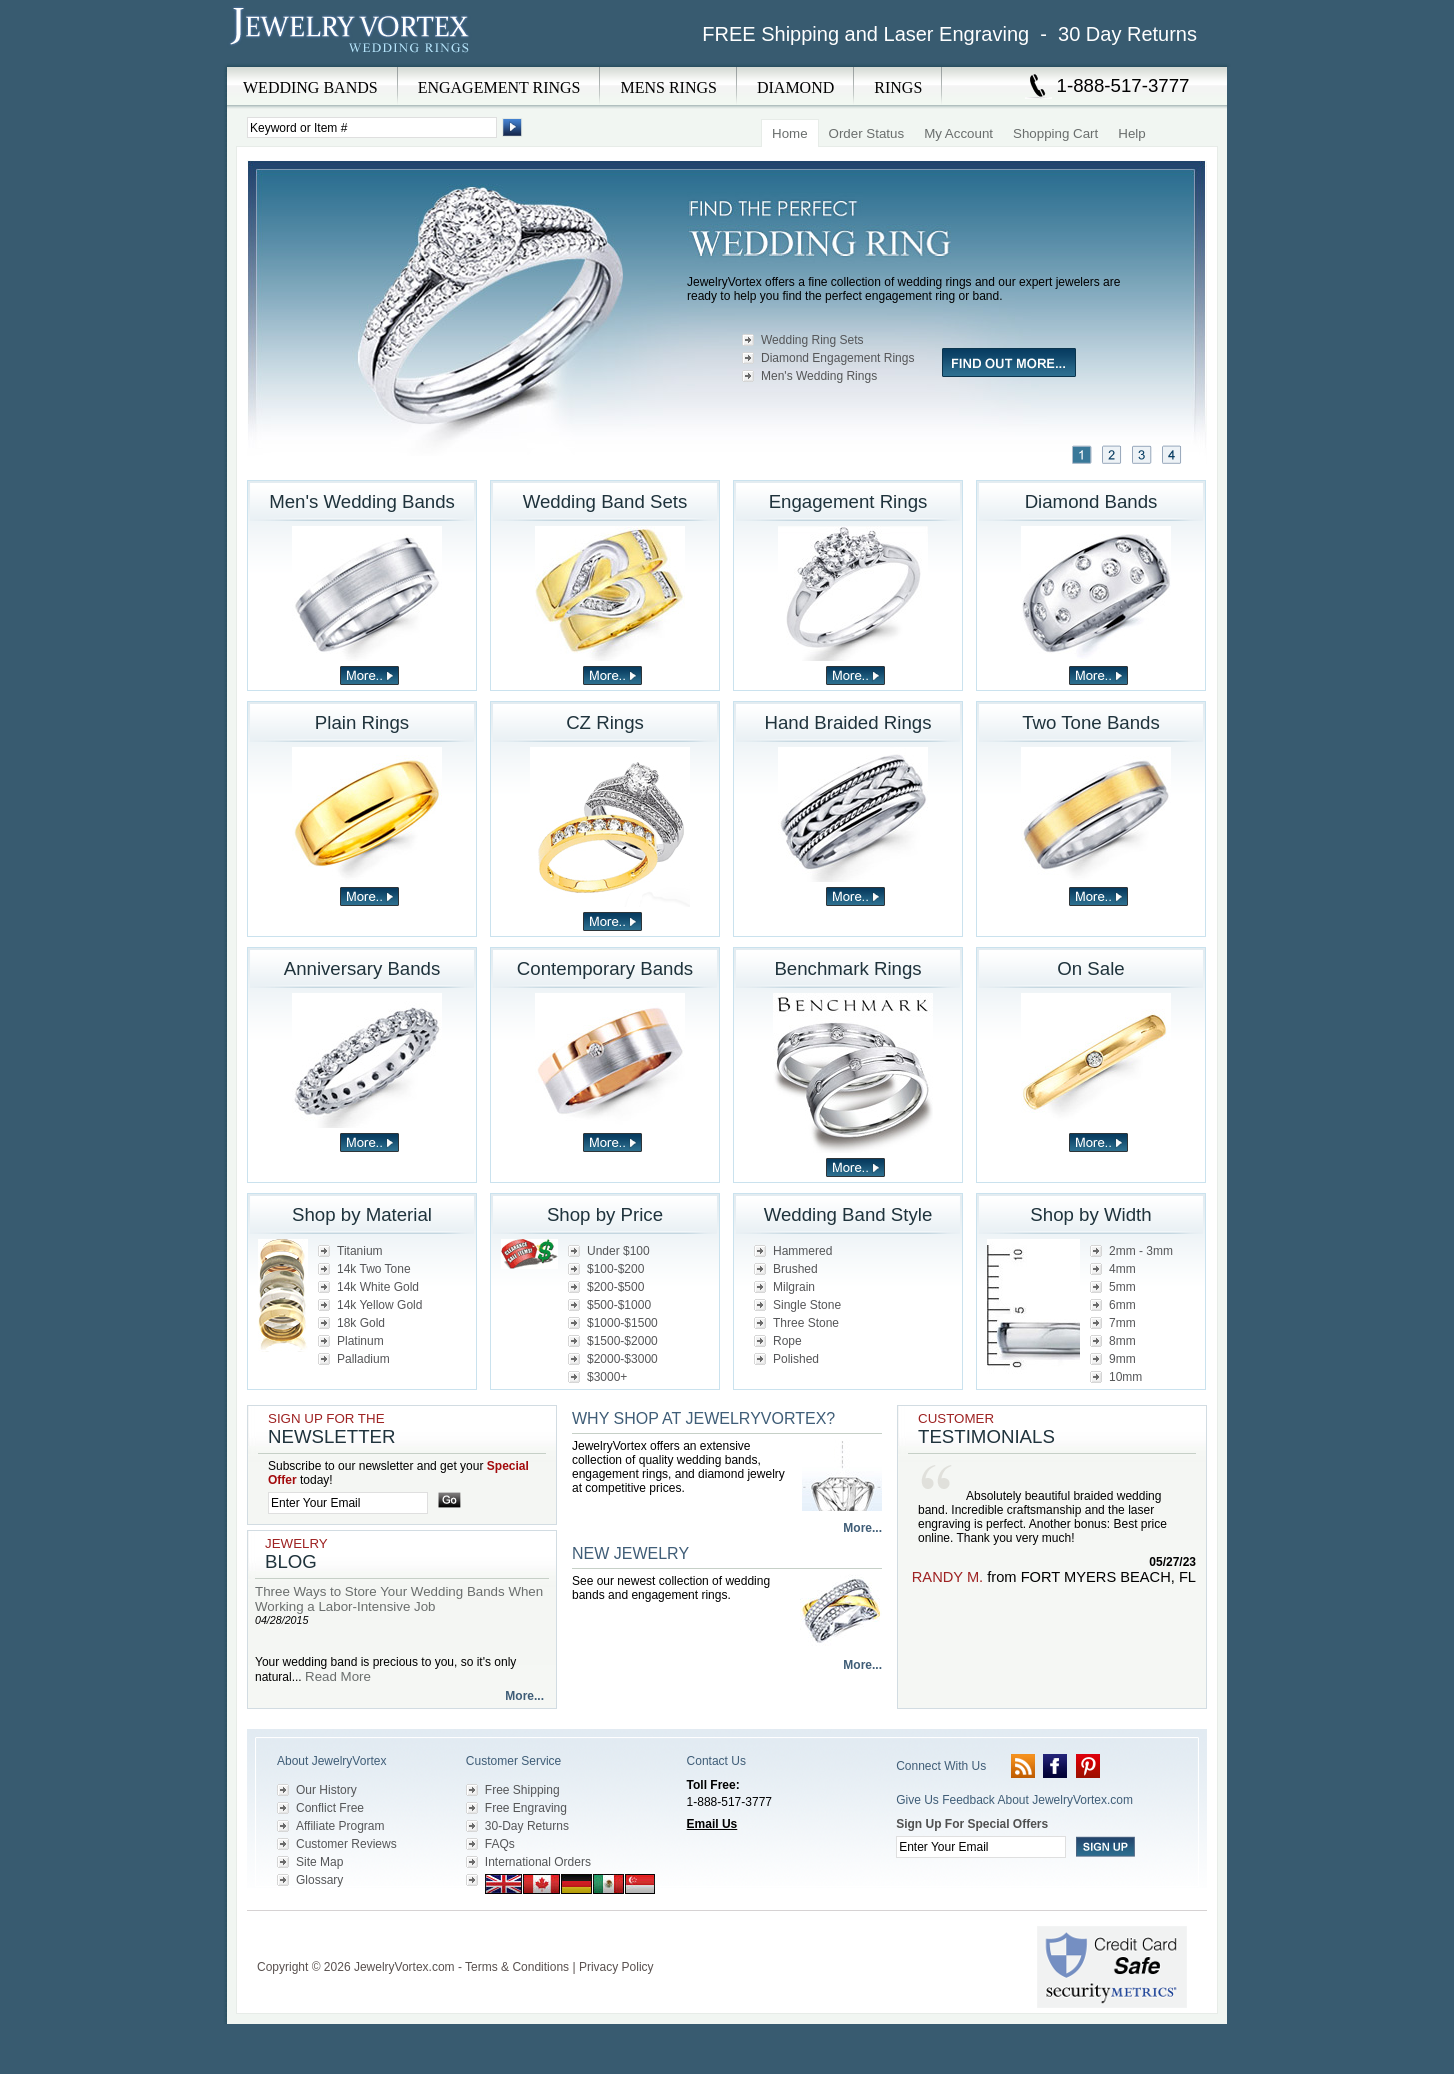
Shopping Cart (1055, 133)
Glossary (319, 1880)
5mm (1122, 1287)
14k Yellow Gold (379, 1305)
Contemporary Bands (605, 968)
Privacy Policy (616, 1967)
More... (524, 1696)
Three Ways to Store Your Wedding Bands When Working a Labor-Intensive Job (399, 1599)
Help (1131, 133)
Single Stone (807, 1305)
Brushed (795, 1269)
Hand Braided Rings (848, 722)
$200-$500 (615, 1287)
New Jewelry (630, 1553)
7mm (1122, 1323)
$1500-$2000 (622, 1341)
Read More (338, 1676)
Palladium (363, 1359)
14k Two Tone (374, 1269)
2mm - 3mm (1141, 1251)
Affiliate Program (340, 1826)
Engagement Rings (848, 501)
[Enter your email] (348, 1503)
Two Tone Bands (1091, 722)
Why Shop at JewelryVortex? (703, 1418)
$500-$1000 (619, 1305)
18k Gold (361, 1323)
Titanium (360, 1251)
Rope (787, 1341)
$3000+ (607, 1377)
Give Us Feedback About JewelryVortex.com (1014, 1800)
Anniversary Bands (362, 968)
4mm (1122, 1269)
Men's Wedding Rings (819, 376)
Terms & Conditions (517, 1967)
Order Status (867, 133)
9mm (1122, 1359)
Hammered (802, 1251)
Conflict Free (330, 1808)
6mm (1122, 1305)
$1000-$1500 (622, 1323)
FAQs (500, 1844)
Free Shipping (522, 1790)
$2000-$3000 (622, 1359)
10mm (1125, 1377)
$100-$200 (615, 1269)
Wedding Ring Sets (812, 340)
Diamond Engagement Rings (837, 358)
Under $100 (618, 1251)
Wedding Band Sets (605, 501)
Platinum (360, 1341)
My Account (958, 133)
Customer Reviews (346, 1844)
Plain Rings (362, 722)
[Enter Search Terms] (372, 127)
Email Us (712, 1824)
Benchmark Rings (847, 968)
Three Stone (806, 1323)
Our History (326, 1790)
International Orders (538, 1862)
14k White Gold (378, 1287)
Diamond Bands (1091, 501)
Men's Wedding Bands (362, 501)
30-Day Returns (527, 1826)
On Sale (1090, 968)
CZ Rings (605, 722)
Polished (796, 1359)
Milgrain (794, 1287)
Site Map (319, 1862)
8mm (1122, 1341)
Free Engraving (526, 1808)
